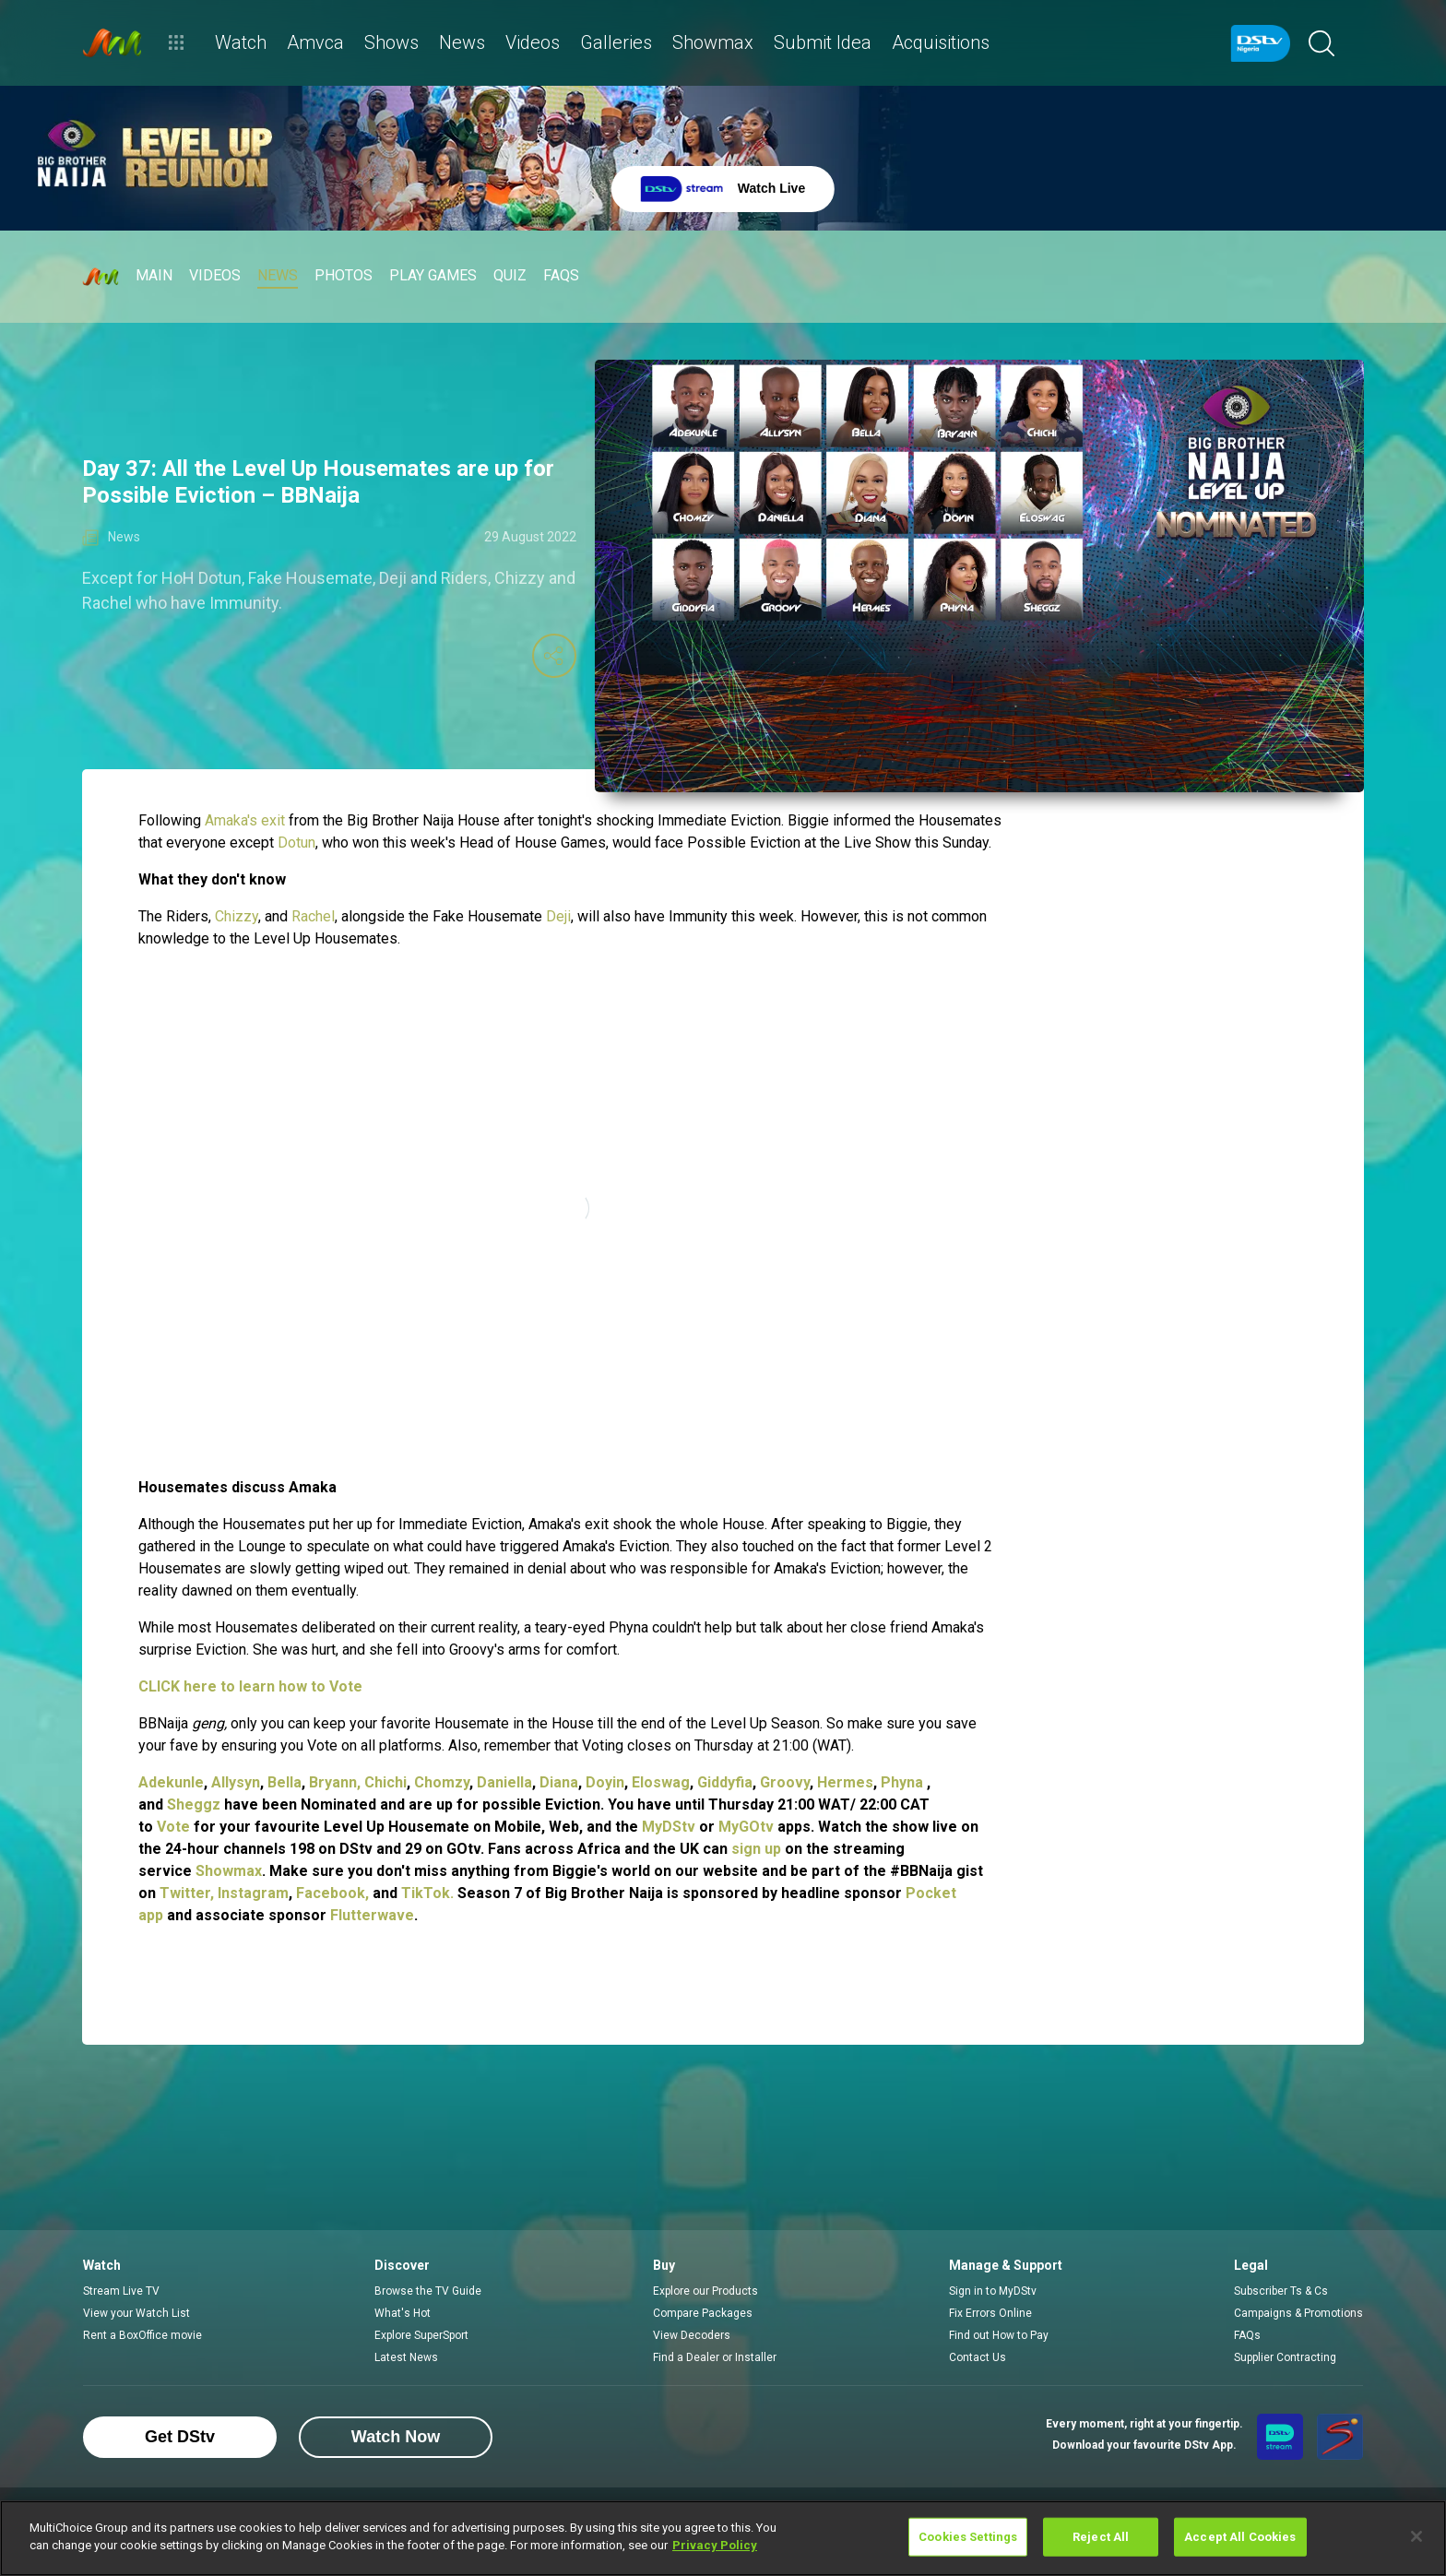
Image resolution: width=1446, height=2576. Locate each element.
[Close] (1416, 2536)
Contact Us (977, 2357)
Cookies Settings (968, 2537)
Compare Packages (703, 2313)
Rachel (313, 916)
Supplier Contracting (1285, 2357)
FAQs (1247, 2335)
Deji (558, 916)
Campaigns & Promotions (1298, 2313)
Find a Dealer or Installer (714, 2357)
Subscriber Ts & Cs (1281, 2291)
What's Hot (402, 2313)
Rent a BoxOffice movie (142, 2335)
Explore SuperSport (421, 2335)
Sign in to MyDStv (993, 2291)
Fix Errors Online (990, 2313)
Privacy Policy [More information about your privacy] (714, 2545)
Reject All (1101, 2537)
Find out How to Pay (999, 2335)
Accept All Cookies (1240, 2537)
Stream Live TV (121, 2291)
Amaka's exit (247, 820)
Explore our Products (705, 2291)
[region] (723, 2538)
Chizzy (236, 916)
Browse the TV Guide (427, 2291)
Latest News (406, 2357)
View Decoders (691, 2335)
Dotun (296, 842)
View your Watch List (136, 2313)
